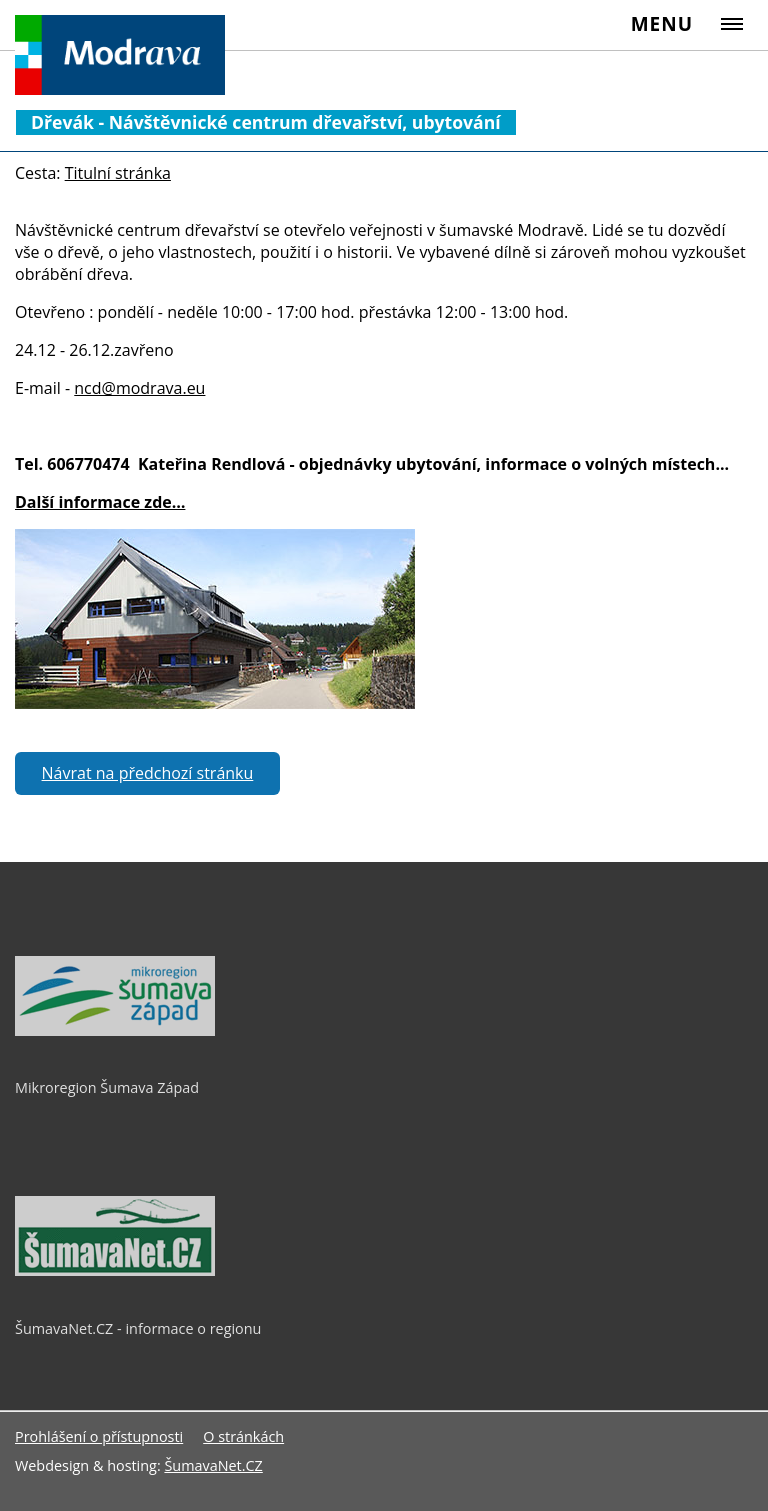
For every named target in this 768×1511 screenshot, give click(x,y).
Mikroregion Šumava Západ (107, 1087)
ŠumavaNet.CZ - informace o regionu (138, 1328)
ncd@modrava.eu (139, 388)
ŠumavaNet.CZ (213, 1465)
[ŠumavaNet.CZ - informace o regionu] (115, 1271)
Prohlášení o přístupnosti (99, 1436)
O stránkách (243, 1436)
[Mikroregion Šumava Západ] (115, 1031)
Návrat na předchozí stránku (148, 773)
